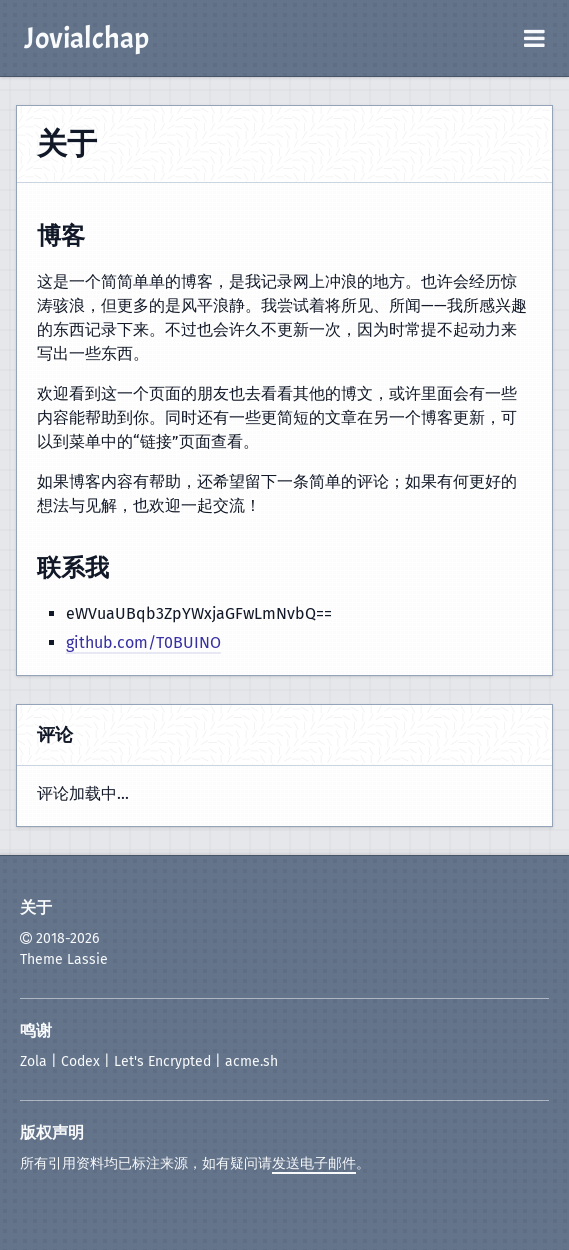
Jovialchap (86, 38)
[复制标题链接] (101, 238)
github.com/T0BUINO (143, 642)
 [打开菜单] (534, 38)
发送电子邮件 (314, 1163)
